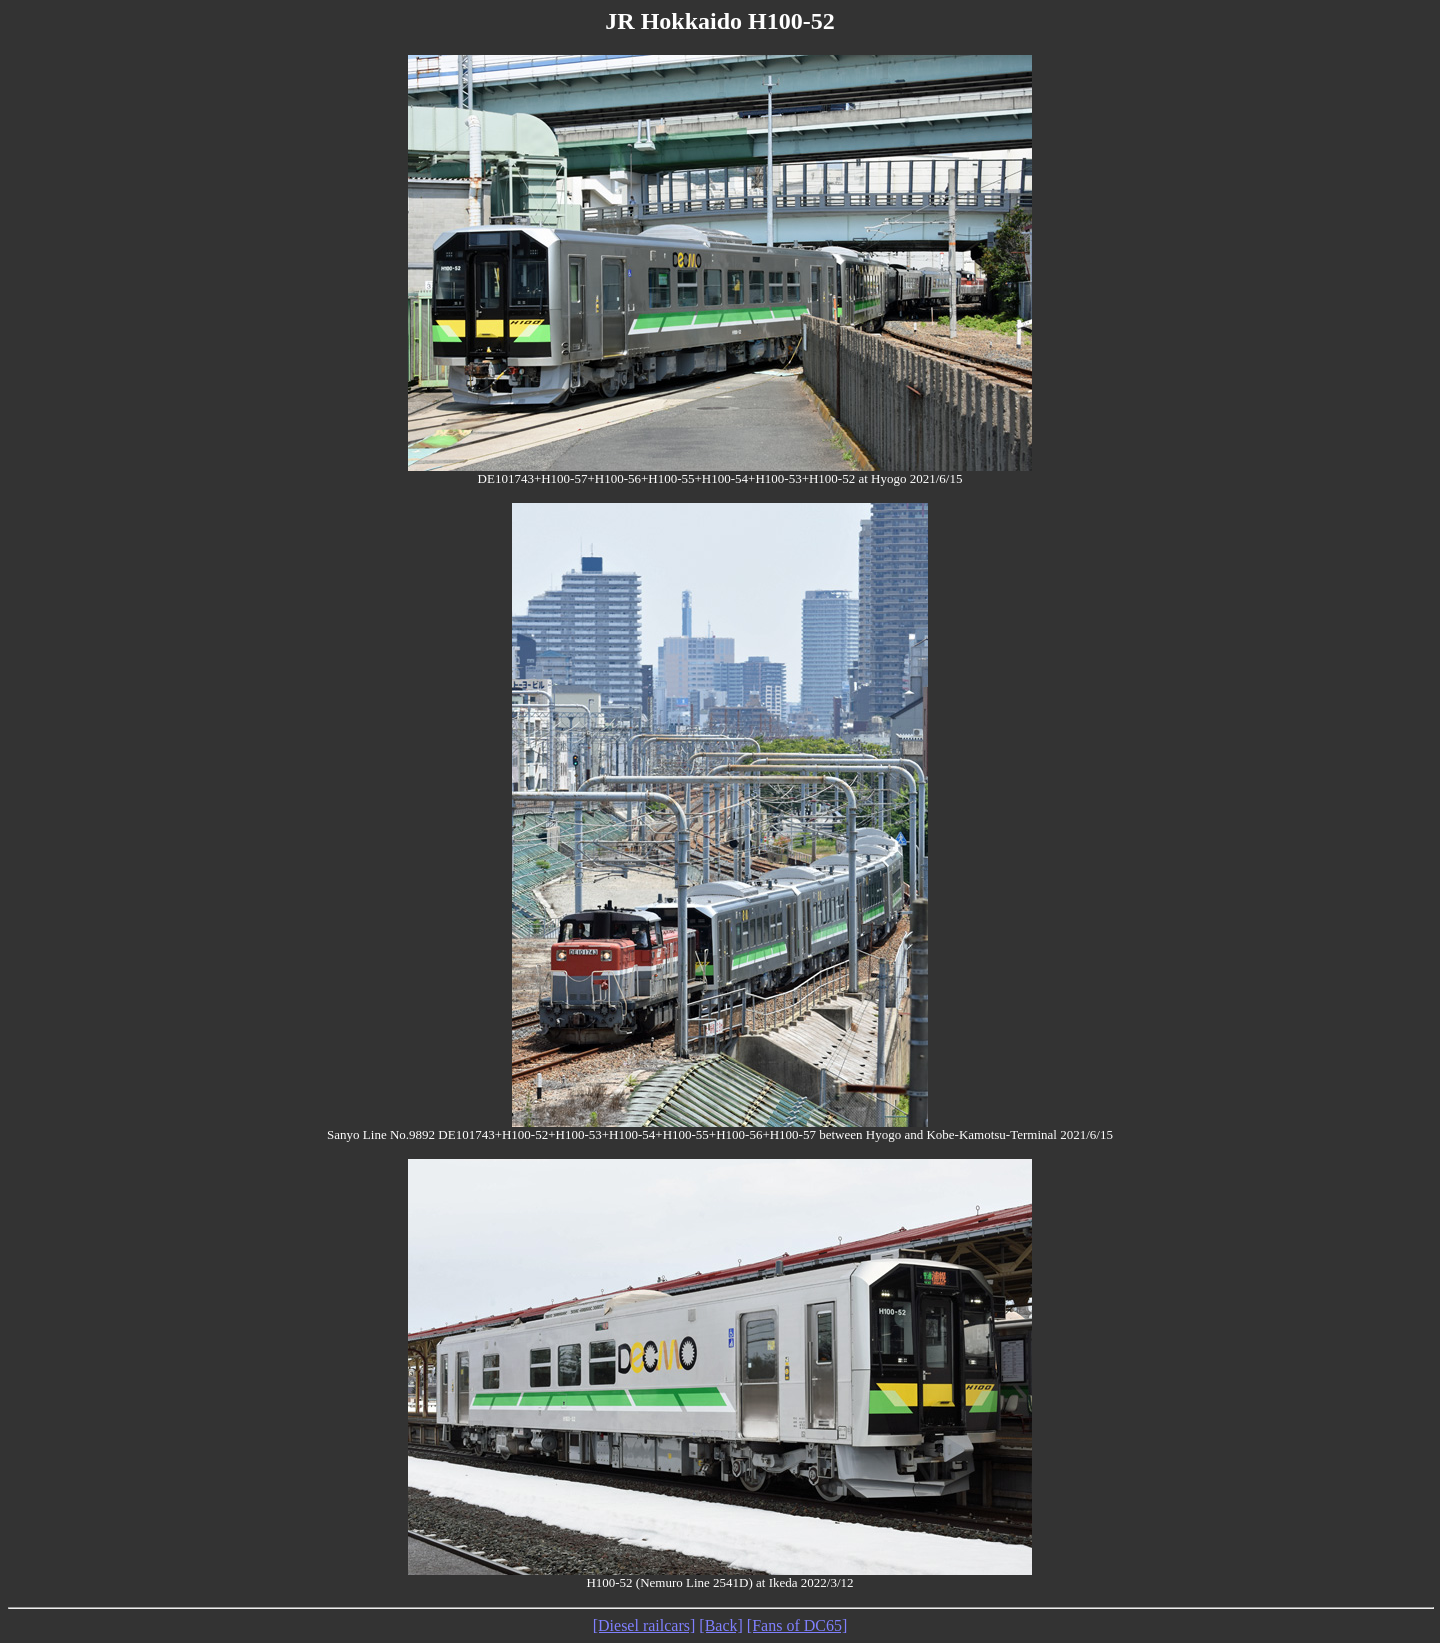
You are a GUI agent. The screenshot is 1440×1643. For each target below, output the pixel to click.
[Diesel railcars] (644, 1625)
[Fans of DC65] (797, 1625)
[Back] (721, 1625)
